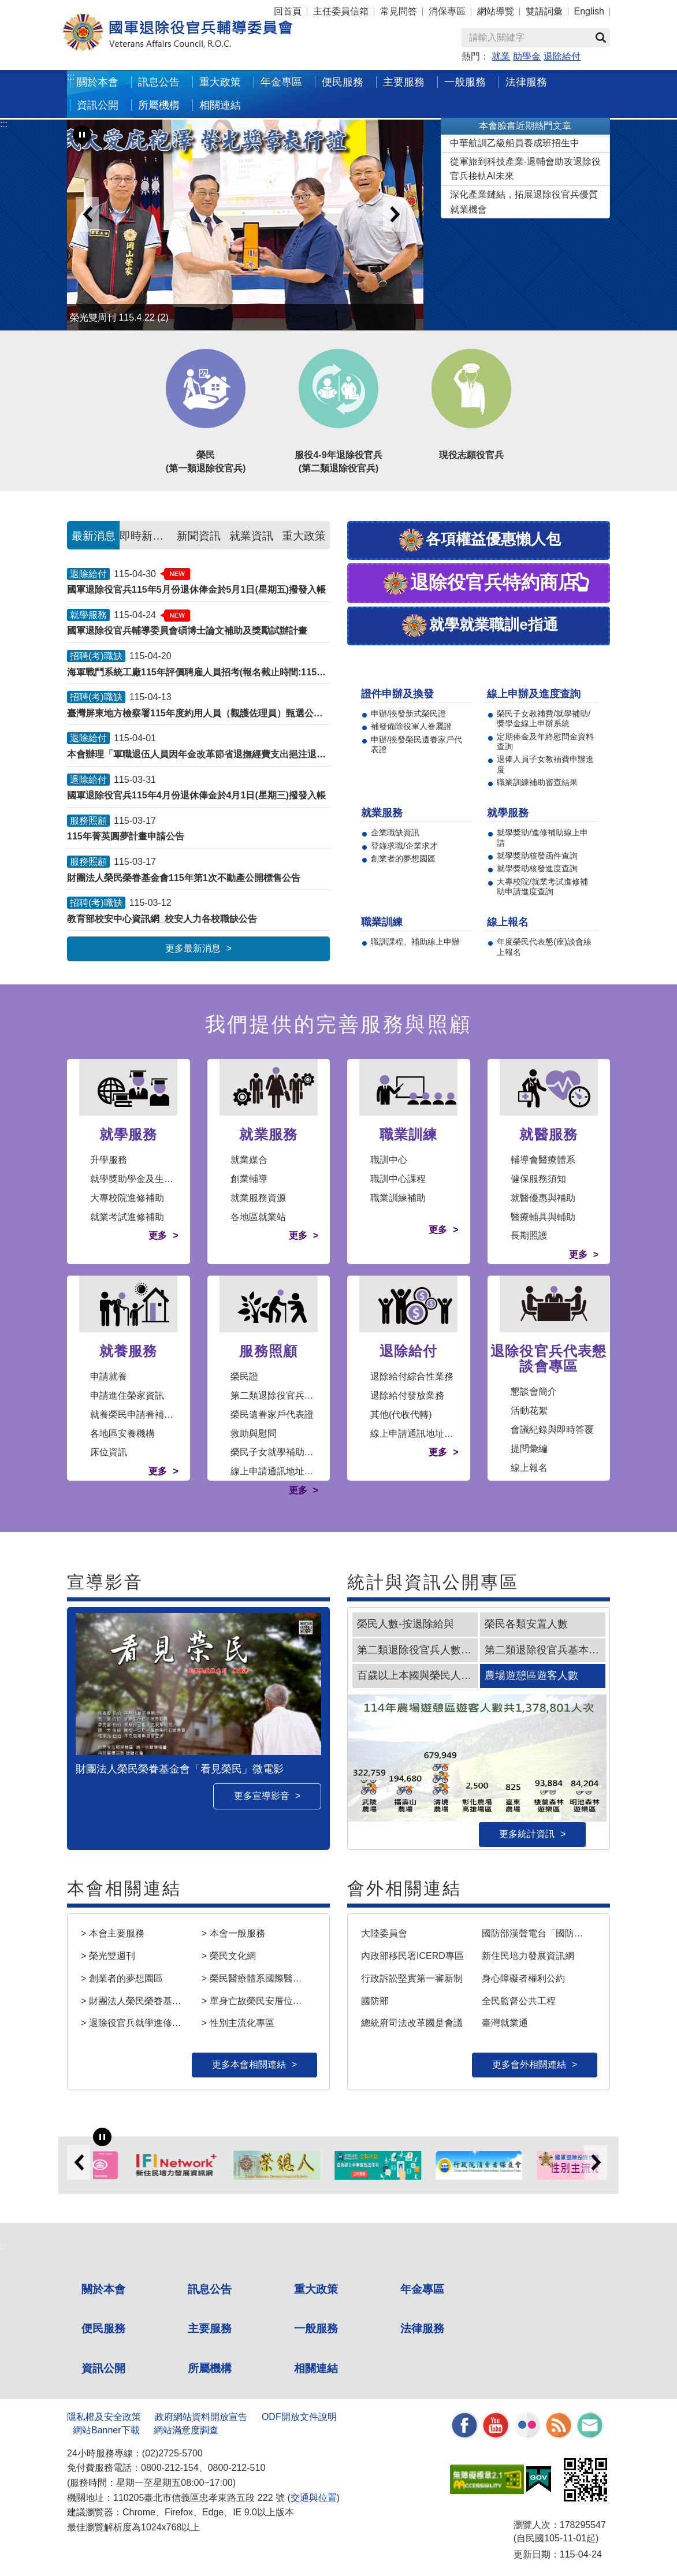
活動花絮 (529, 1410)
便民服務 (103, 2328)
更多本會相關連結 (249, 2064)
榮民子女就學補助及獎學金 (285, 1452)
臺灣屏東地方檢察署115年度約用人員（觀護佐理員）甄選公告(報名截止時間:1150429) (198, 713)
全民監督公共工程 (519, 2001)
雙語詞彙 (544, 11)
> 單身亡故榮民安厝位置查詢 (257, 2001)
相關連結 (316, 2368)
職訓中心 (388, 1160)
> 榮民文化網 (229, 1956)
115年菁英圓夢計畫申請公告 (125, 836)
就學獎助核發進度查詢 (537, 868)
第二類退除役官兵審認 (276, 1395)
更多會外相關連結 (529, 2064)
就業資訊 (251, 536)
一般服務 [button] (465, 82)
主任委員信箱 (341, 11)
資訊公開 (103, 2368)
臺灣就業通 (505, 2023)
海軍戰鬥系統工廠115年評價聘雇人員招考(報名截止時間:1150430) (198, 672)
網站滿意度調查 (186, 2430)
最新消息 (94, 536)
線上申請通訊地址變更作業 (285, 1471)
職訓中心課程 (398, 1179)
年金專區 (281, 82)
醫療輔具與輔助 (543, 1217)
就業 (501, 56)
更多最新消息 (193, 948)
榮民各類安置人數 (526, 1624)
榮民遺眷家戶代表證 (272, 1414)
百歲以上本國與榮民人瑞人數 (417, 1675)
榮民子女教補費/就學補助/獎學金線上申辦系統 (543, 718)
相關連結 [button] (220, 105)
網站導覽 (495, 11)
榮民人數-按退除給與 (405, 1624)
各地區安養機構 (122, 1433)
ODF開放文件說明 (299, 2417)
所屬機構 (210, 2368)
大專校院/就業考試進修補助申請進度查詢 (542, 886)
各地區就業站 (258, 1217)
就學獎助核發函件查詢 (537, 855)
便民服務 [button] (342, 82)
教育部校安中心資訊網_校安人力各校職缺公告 (162, 919)
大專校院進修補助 (127, 1198)
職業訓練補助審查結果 (537, 782)
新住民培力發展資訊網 (528, 1956)
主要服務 (210, 2328)
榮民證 (244, 1376)
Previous (87, 214)
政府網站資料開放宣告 (201, 2417)
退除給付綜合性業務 (411, 1376)
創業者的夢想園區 (403, 858)
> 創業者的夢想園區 (122, 1978)
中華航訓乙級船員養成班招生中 (514, 143)
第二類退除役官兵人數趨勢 (417, 1650)
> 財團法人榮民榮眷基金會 (136, 2001)
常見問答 (398, 11)
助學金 (527, 56)
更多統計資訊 (527, 1834)
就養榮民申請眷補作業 (136, 1414)
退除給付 (562, 56)
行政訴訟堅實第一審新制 (412, 1978)
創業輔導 (248, 1179)
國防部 (375, 2001)
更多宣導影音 (261, 1796)
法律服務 (422, 2328)
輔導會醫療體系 (543, 1160)
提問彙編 (529, 1449)
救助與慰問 (253, 1433)
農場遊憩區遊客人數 (531, 1675)
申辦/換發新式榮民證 (408, 713)
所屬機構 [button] (159, 105)
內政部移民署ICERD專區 (412, 1956)
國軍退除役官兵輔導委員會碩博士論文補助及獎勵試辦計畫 (187, 630)
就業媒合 (248, 1160)
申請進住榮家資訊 (127, 1395)
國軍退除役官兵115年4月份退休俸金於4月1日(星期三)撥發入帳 (196, 795)
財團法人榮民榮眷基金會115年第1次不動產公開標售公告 (183, 878)
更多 (157, 1235)
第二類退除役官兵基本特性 (545, 1650)
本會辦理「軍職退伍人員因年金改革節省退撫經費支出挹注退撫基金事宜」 (198, 754)
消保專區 (447, 11)
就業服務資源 (258, 1198)
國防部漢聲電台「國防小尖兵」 (537, 1933)
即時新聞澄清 (146, 536)
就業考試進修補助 (127, 1217)
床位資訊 (108, 1452)
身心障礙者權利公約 (523, 1978)
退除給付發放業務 (407, 1395)
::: (71, 76)
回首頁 (288, 11)
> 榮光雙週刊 (108, 1956)
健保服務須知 (538, 1179)
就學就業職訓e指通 (479, 626)
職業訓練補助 (398, 1198)
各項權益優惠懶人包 (478, 540)
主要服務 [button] (404, 82)
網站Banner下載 (106, 2430)
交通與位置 (314, 2498)
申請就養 (108, 1376)
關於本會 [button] (97, 82)
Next (394, 214)
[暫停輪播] (82, 134)
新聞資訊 (199, 536)
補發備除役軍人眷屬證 (411, 726)
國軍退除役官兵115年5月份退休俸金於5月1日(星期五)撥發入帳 (196, 589)
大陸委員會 (384, 1933)
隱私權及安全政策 (104, 2417)
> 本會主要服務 (112, 1933)
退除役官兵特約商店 (479, 584)
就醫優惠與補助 (543, 1198)
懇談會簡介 (534, 1391)
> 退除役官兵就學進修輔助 (136, 2023)
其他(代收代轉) (401, 1414)
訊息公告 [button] (159, 82)
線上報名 (529, 1468)
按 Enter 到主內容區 (52, 8)
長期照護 (529, 1235)
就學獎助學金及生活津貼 (141, 1179)
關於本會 (103, 2289)
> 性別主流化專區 (238, 2023)
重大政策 (220, 82)
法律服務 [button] (526, 82)
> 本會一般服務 (233, 1933)
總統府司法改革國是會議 (412, 2023)
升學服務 (108, 1160)
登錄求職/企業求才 (404, 845)
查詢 (601, 37)
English (589, 11)
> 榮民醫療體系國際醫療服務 (257, 1978)
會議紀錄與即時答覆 (552, 1429)
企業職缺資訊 (395, 832)
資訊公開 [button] (97, 105)
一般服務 (316, 2328)
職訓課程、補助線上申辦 (415, 941)
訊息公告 (210, 2289)
